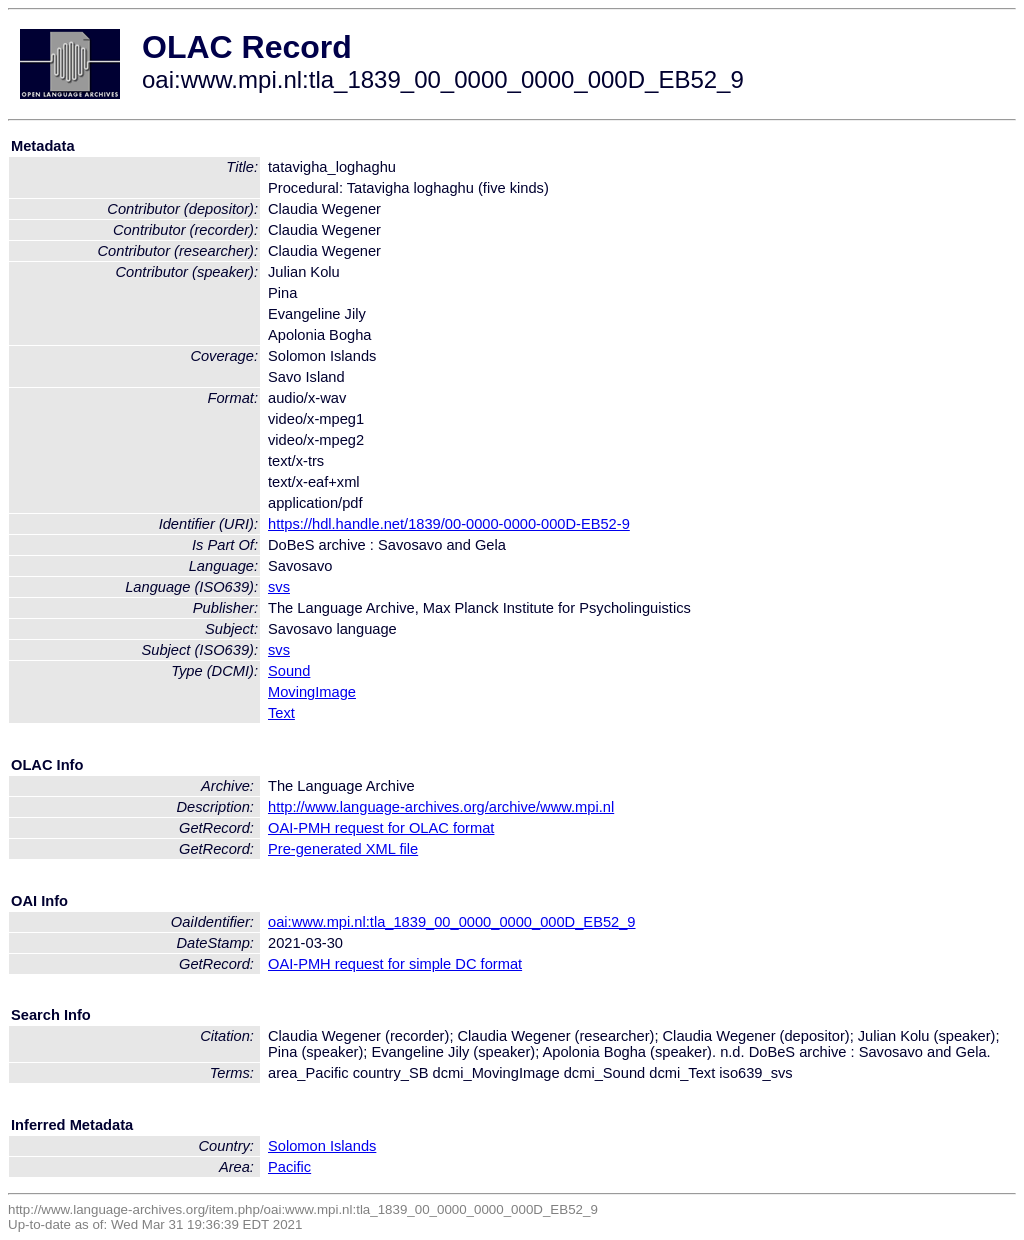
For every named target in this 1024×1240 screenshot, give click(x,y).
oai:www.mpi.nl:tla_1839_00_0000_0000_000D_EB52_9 (452, 922)
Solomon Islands (322, 1146)
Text (281, 713)
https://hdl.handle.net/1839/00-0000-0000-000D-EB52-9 (449, 524)
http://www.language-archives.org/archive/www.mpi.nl (441, 807)
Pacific (289, 1167)
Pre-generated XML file (343, 849)
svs (279, 587)
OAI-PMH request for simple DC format (395, 964)
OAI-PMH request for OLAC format (381, 828)
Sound (289, 671)
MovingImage (312, 692)
